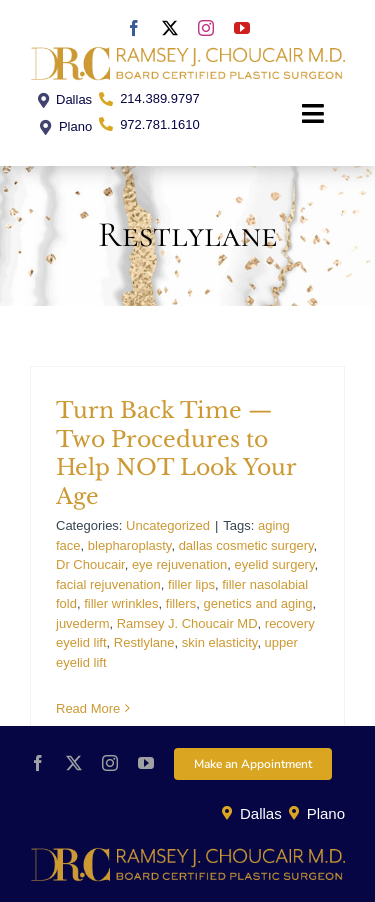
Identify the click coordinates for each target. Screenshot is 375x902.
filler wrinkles (121, 603)
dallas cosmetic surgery (246, 545)
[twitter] (170, 28)
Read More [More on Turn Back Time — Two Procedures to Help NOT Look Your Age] (88, 708)
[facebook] (134, 28)
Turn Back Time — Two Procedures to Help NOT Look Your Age (176, 453)
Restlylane (144, 642)
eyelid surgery (275, 564)
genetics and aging (257, 603)
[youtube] (242, 28)
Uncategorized (168, 525)
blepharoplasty (130, 545)
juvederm (82, 623)
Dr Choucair (90, 564)
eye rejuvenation (179, 564)
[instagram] (206, 28)
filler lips (191, 584)
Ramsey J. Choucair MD (187, 623)
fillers (181, 603)
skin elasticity (220, 642)
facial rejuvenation (108, 584)
